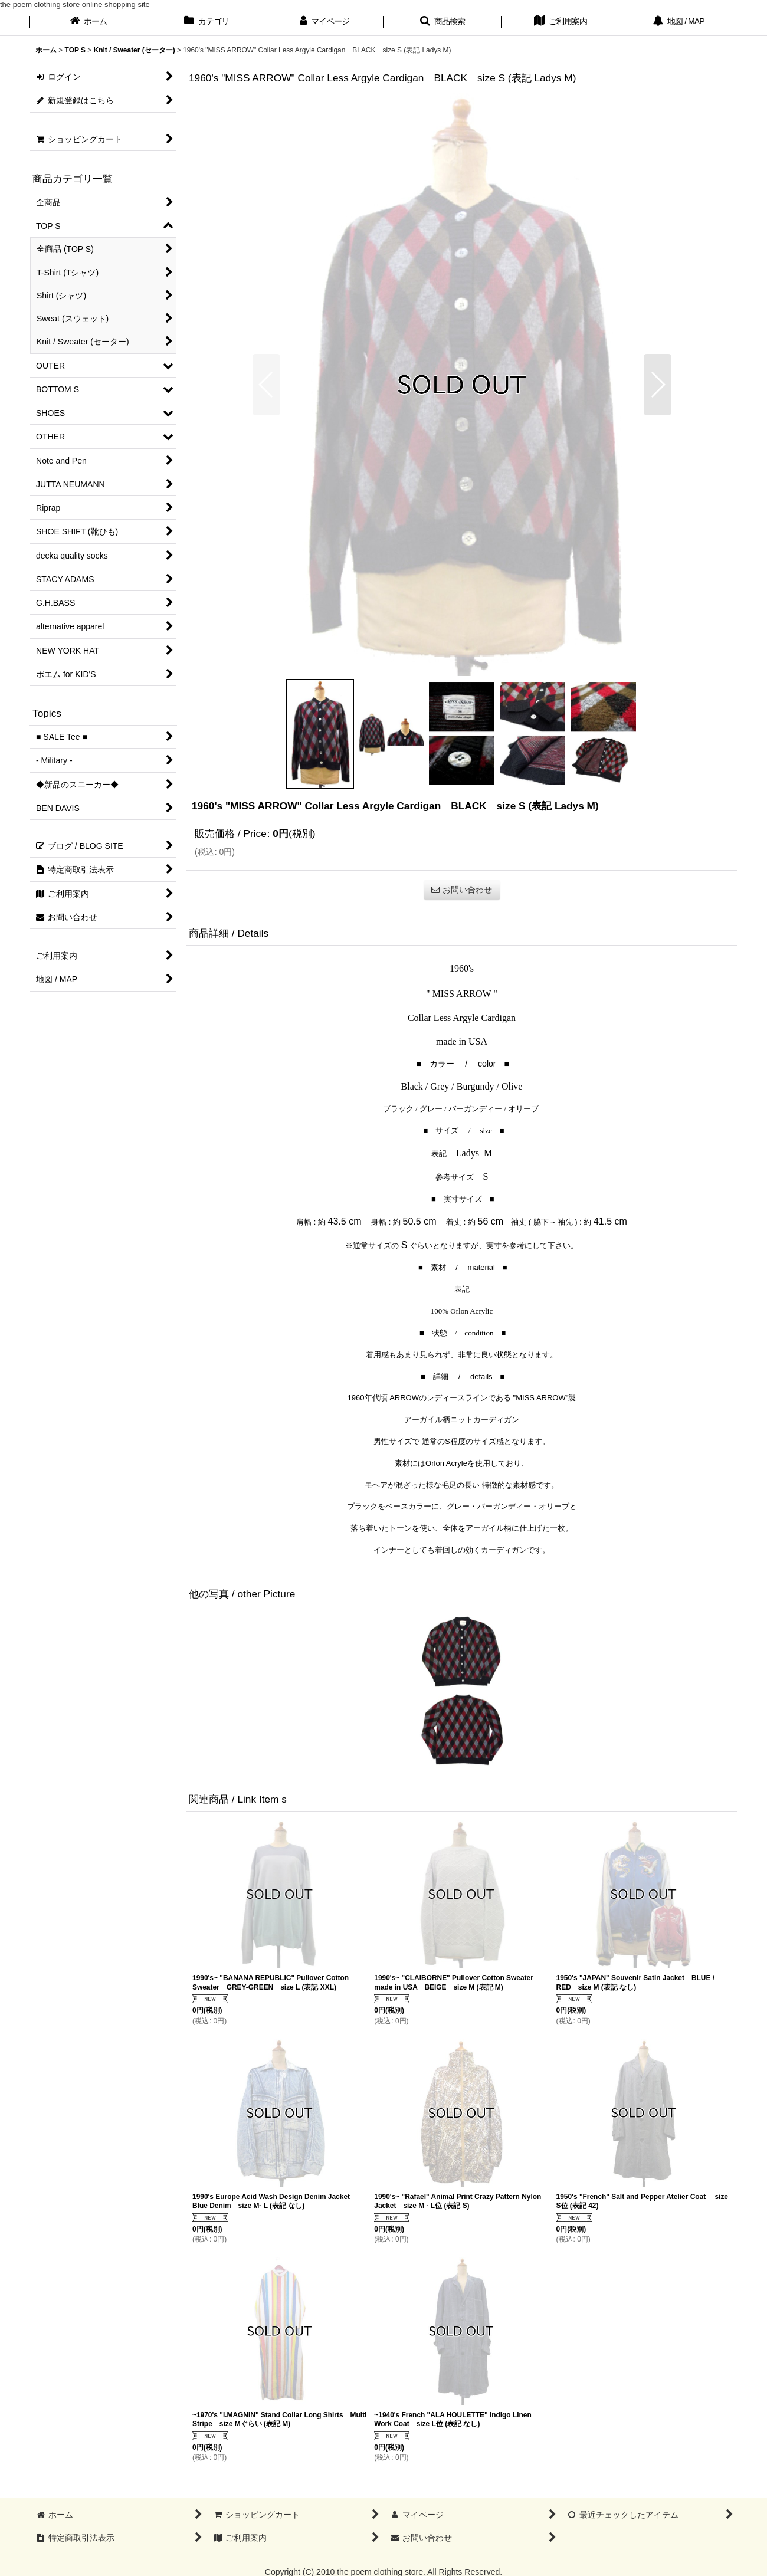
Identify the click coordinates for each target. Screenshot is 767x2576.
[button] (443, 22)
